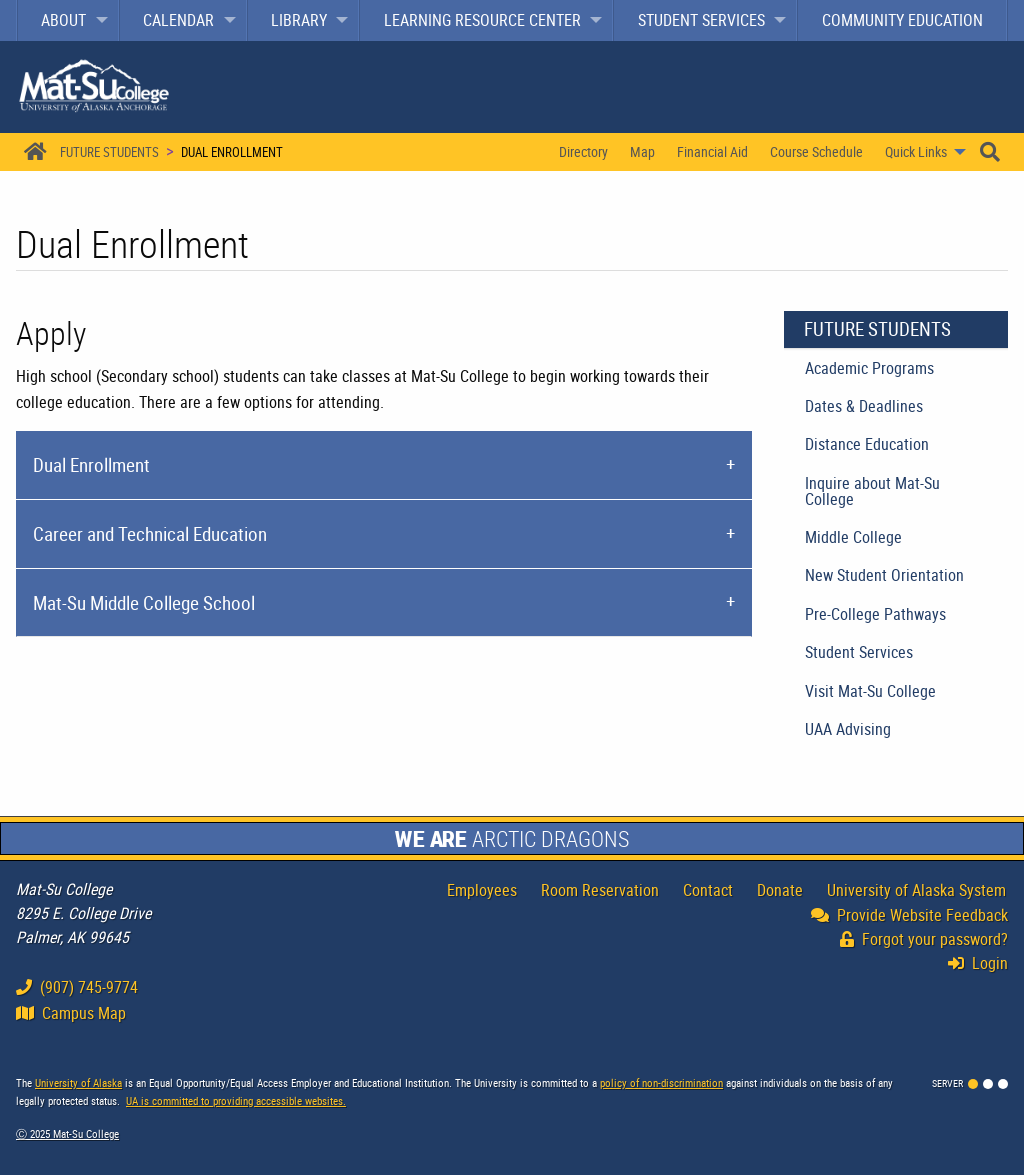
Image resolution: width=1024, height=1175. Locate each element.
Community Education (902, 20)
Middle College (853, 537)
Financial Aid (712, 151)
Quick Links (916, 151)
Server (947, 1083)
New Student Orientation (884, 575)
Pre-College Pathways (875, 614)
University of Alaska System (916, 890)
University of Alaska (78, 1082)
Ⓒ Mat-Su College (67, 1133)
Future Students (109, 152)
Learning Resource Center (482, 20)
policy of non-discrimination (661, 1082)
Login (983, 963)
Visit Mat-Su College (870, 691)
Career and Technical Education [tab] (150, 534)
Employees (482, 890)
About (63, 20)
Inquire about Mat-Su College (872, 491)
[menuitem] (68, 20)
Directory (583, 151)
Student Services (701, 20)
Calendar (178, 20)
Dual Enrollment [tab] (91, 465)
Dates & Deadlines (864, 406)
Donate (780, 890)
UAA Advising (848, 729)
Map (642, 151)
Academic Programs (869, 368)
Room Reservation (600, 890)
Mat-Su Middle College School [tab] (144, 603)
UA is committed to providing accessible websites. (236, 1100)
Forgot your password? (924, 939)
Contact (708, 890)
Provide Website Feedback (909, 915)
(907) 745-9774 (77, 987)
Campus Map (71, 1013)
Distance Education (867, 444)
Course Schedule (816, 151)
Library (299, 20)
